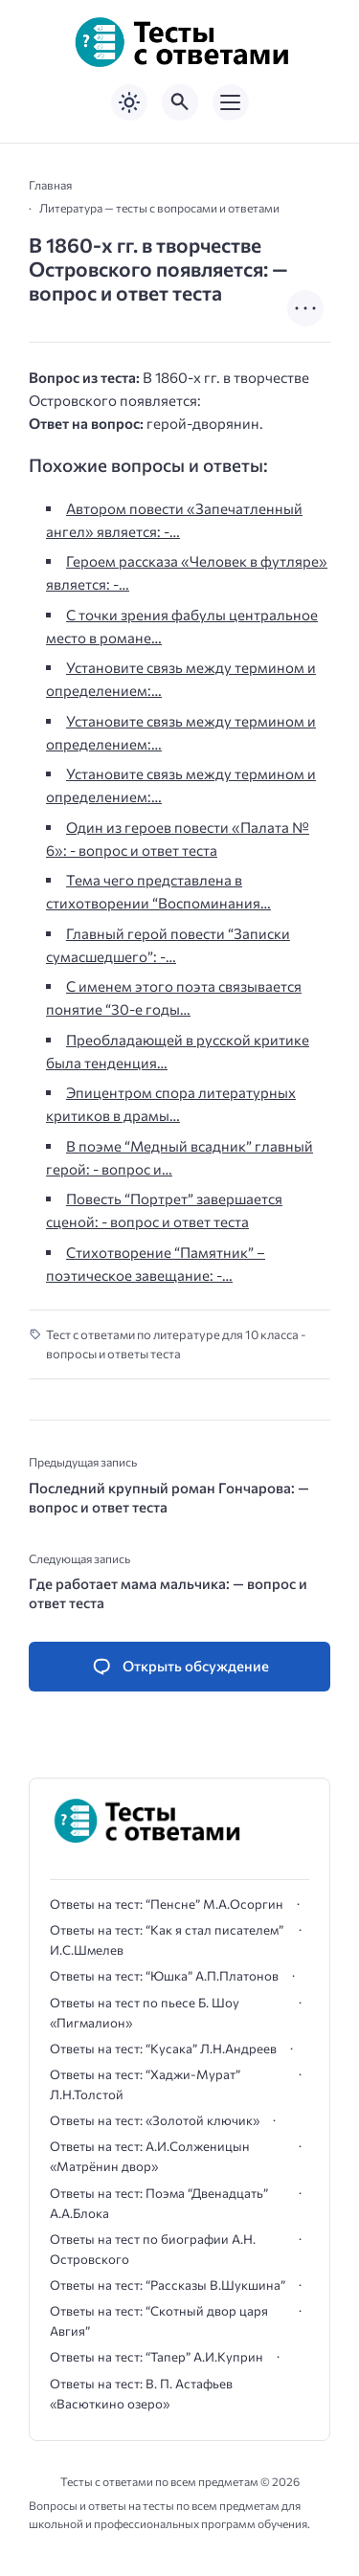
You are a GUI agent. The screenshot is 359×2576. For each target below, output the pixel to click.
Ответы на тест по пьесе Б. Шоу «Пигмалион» (144, 2012)
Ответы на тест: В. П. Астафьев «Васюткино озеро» (141, 2393)
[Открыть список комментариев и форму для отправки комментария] (179, 1667)
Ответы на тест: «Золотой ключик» (154, 2120)
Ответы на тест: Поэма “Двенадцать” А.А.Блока (159, 2203)
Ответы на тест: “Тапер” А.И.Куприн (156, 2356)
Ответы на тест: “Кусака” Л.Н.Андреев (163, 2048)
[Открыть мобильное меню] (231, 102)
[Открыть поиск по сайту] (180, 102)
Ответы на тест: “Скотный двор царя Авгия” (159, 2321)
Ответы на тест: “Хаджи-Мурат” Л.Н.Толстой (145, 2084)
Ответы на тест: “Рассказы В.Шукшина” (167, 2285)
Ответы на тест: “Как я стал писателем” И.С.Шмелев (166, 1940)
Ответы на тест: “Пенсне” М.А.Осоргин (166, 1904)
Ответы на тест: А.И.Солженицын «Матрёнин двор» (150, 2156)
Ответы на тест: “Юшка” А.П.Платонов (164, 1975)
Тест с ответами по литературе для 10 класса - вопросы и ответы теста (175, 1344)
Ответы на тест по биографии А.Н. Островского (153, 2249)
